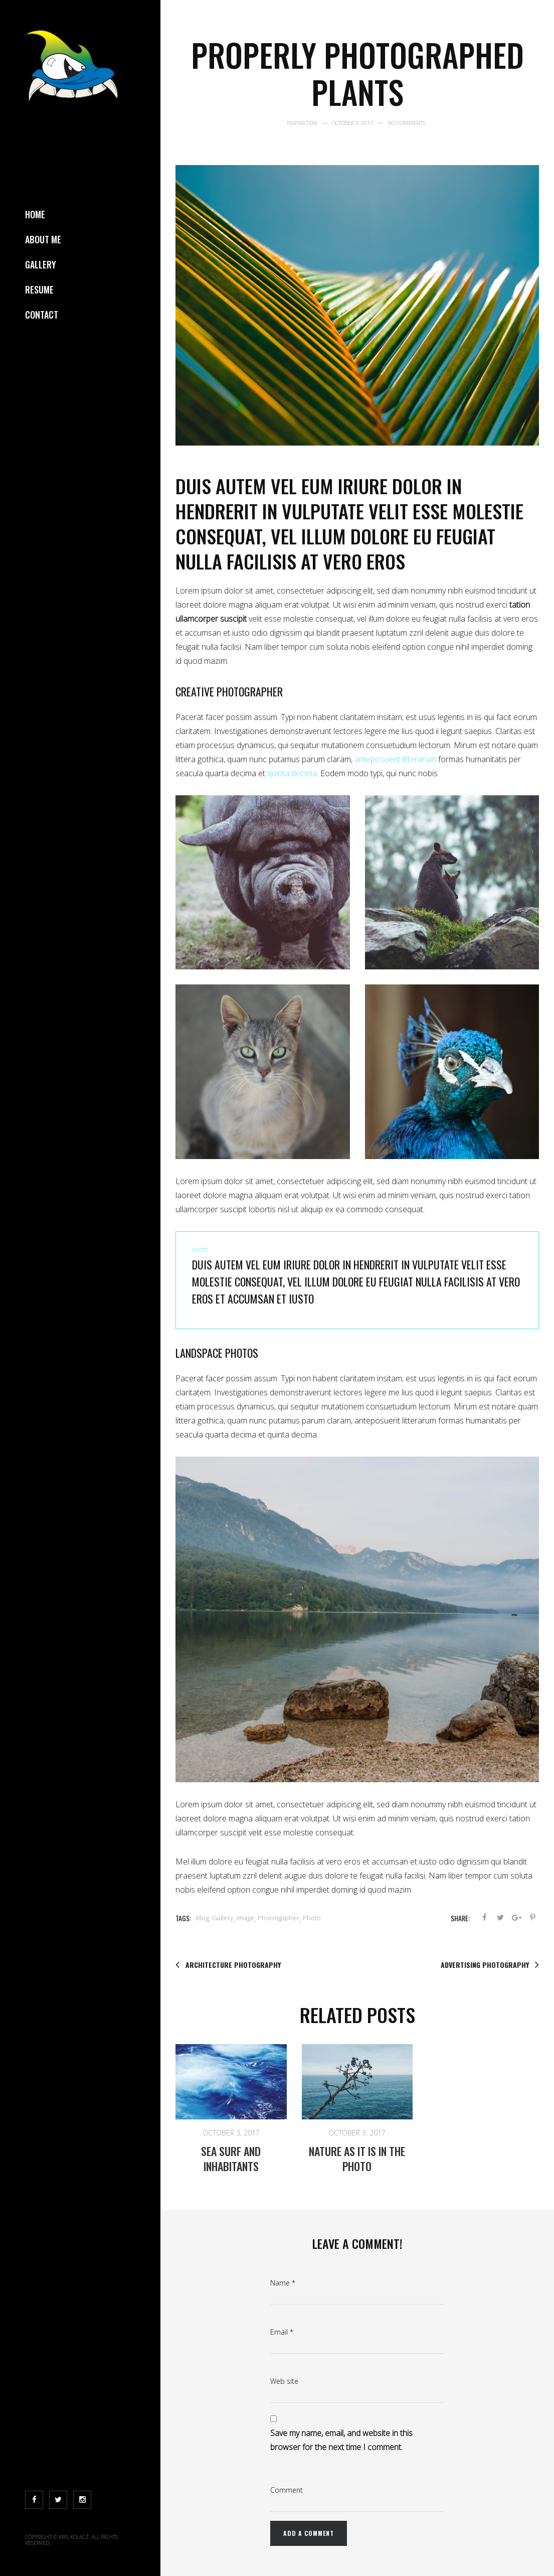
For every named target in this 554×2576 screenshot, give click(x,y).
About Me (43, 239)
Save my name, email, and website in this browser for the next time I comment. (341, 2440)
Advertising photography (490, 1965)
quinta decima (292, 773)
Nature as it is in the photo (357, 2158)
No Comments (406, 122)
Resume (39, 289)
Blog (202, 1917)
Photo (312, 1917)
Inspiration (302, 122)
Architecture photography (228, 1965)
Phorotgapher (278, 1917)
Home (35, 214)
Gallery (40, 264)
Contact (41, 314)
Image (245, 1917)
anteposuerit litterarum (395, 759)
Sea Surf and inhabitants (231, 2158)
